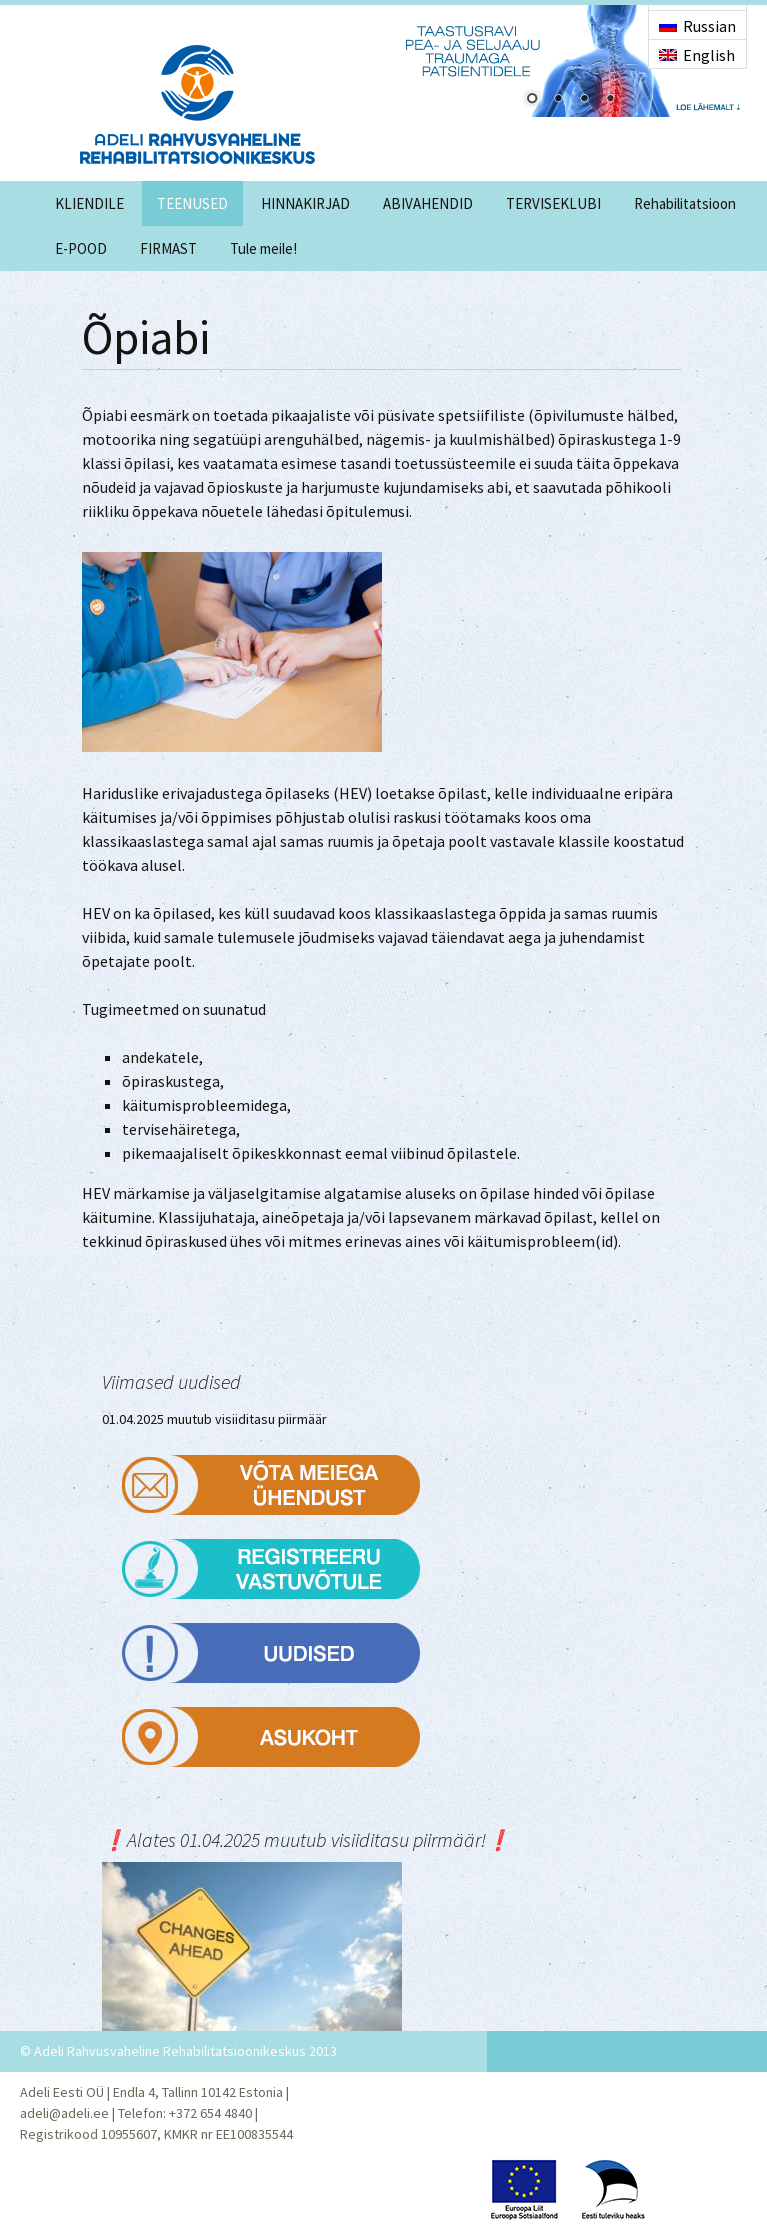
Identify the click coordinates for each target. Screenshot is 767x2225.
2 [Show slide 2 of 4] (558, 100)
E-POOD (81, 248)
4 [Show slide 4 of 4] (610, 100)
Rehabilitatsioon (685, 203)
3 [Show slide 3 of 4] (584, 100)
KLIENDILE (89, 203)
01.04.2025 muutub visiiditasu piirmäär (214, 1419)
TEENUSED (192, 203)
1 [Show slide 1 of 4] (532, 100)
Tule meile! (263, 248)
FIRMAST (168, 248)
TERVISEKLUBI (553, 203)
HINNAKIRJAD (305, 203)
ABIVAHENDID (428, 203)
